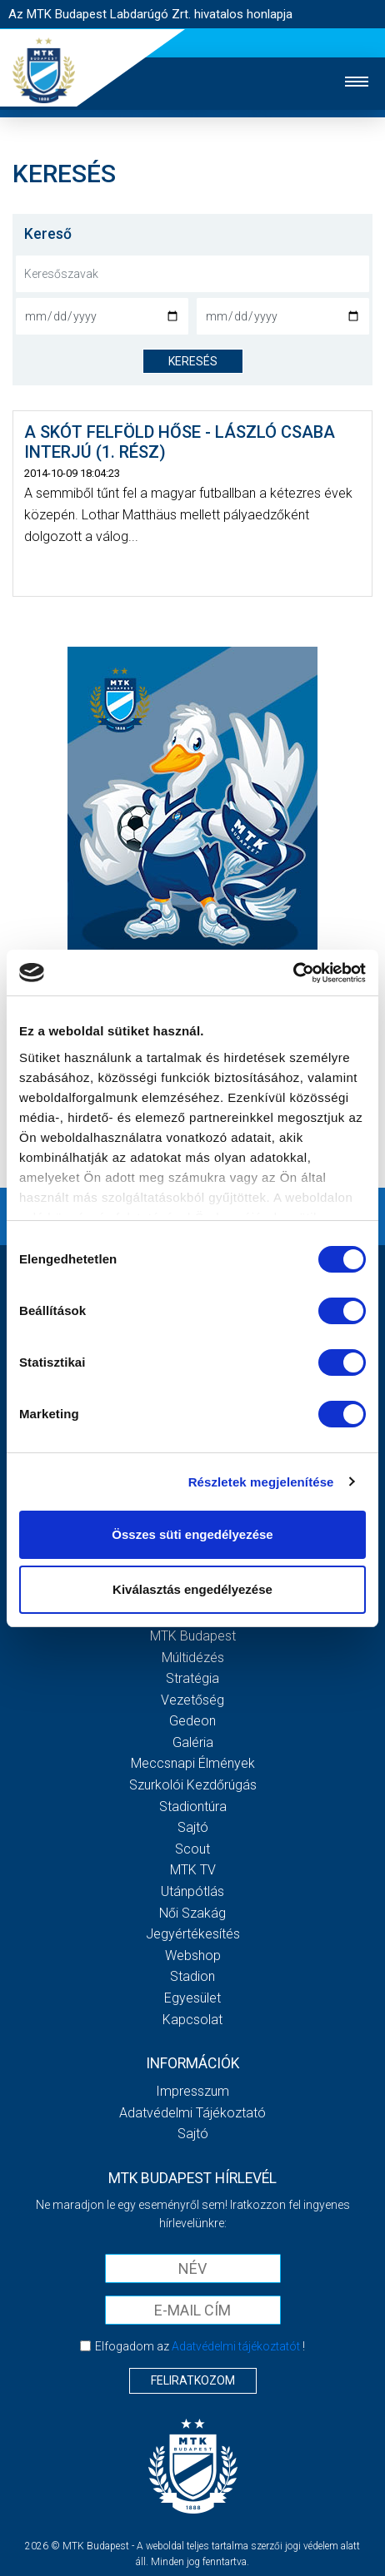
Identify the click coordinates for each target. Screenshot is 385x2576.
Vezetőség (192, 1700)
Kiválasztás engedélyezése (192, 1589)
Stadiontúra (193, 1806)
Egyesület (192, 1998)
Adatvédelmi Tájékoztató (192, 2113)
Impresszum (192, 2091)
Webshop (193, 1955)
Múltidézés (193, 1657)
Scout (192, 1849)
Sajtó (193, 1827)
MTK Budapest (193, 1636)
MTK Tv (193, 1870)
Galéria (192, 1742)
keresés (193, 361)
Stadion (192, 1976)
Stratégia (192, 1678)
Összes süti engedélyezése (192, 1534)
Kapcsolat (192, 2020)
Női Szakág (192, 1913)
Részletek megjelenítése (261, 1482)
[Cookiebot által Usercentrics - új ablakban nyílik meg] (293, 973)
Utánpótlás (192, 1891)
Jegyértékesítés (193, 1934)
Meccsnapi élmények (193, 1763)
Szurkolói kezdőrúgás (193, 1785)
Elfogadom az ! (200, 2346)
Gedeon (192, 1721)
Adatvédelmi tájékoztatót (236, 2346)
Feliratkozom (193, 2380)
